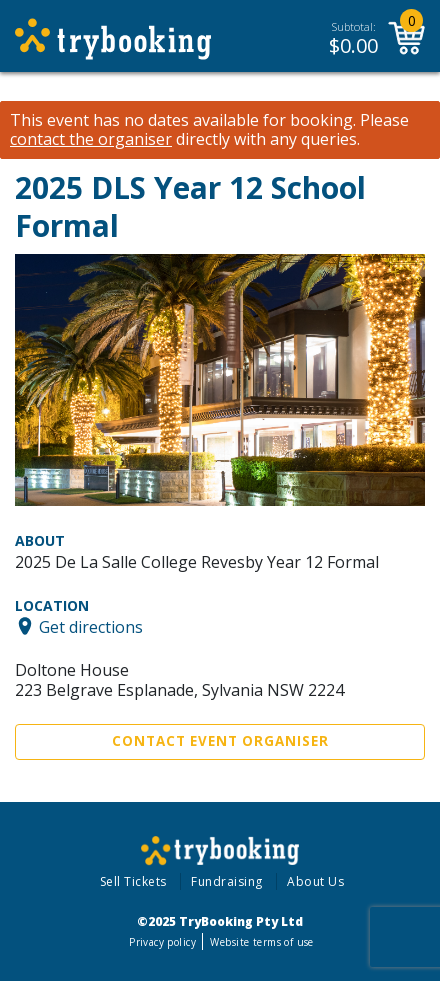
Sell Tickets (133, 881)
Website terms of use (261, 942)
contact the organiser (91, 139)
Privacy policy (162, 942)
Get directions (91, 626)
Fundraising (227, 881)
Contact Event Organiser (220, 741)
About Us (315, 881)
